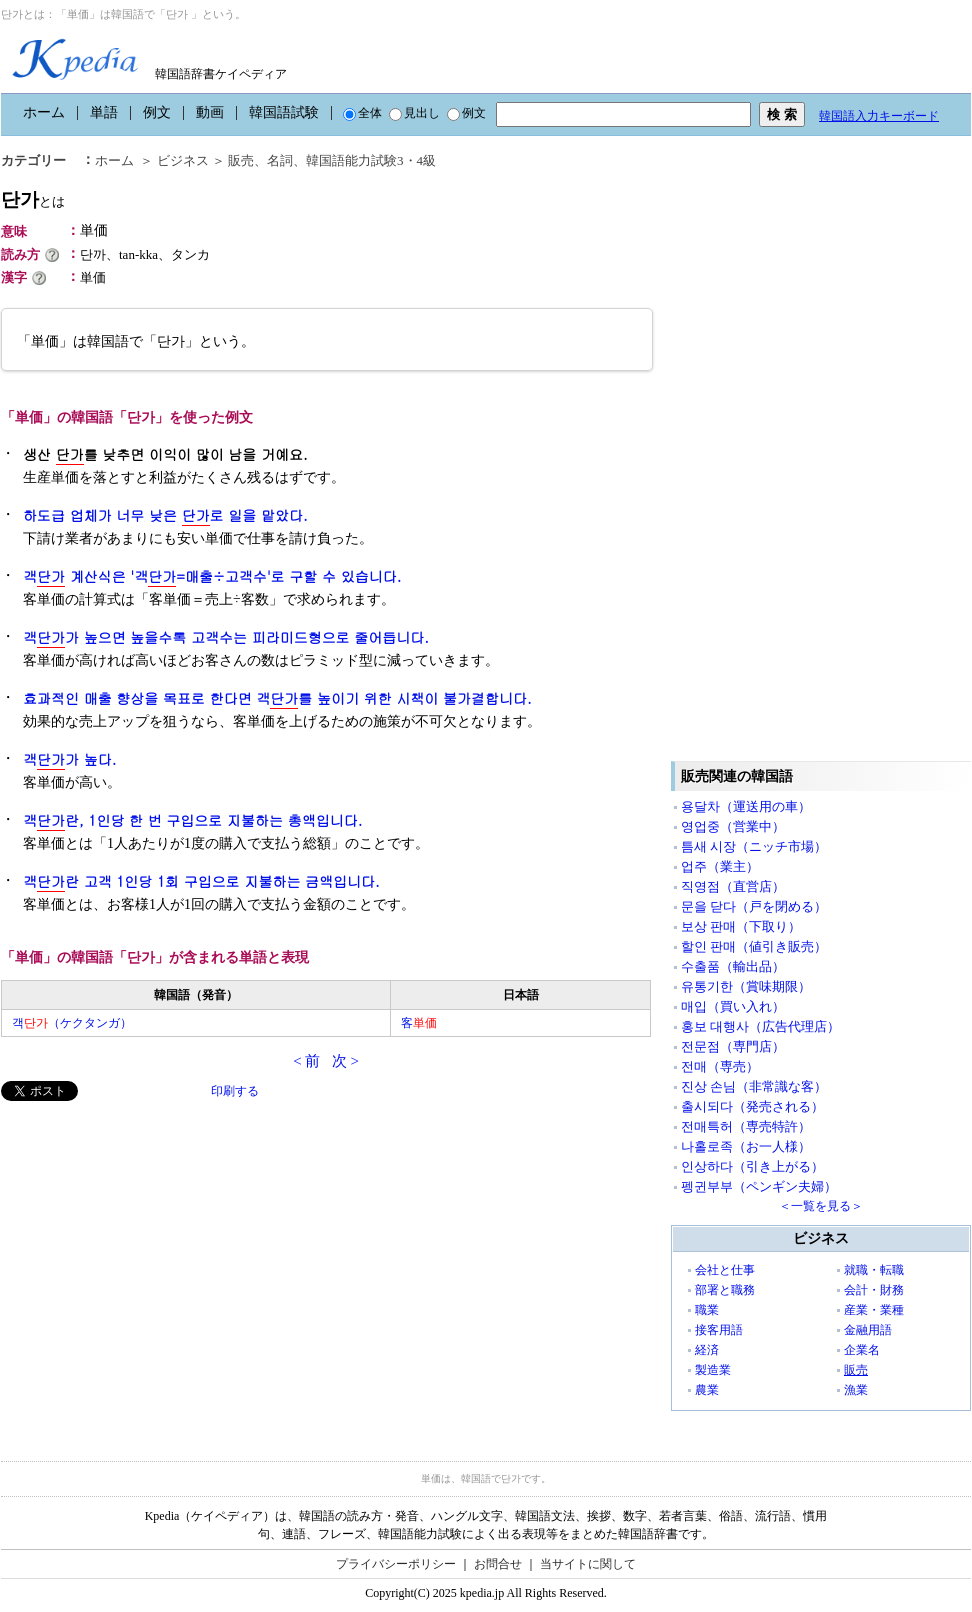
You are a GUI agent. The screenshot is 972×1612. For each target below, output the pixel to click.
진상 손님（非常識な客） (754, 1086)
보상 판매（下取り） (741, 926)
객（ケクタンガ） (72, 1023)
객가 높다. (69, 759)
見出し (414, 113)
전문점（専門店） (733, 1046)
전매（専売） (720, 1066)
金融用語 (868, 1330)
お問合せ (498, 1564)
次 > (345, 1061)
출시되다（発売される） (752, 1106)
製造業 (713, 1370)
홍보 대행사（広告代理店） (760, 1026)
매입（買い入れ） (733, 1006)
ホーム (44, 112)
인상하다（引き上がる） (752, 1166)
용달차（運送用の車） (746, 806)
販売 (241, 160)
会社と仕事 (725, 1270)
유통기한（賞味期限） (746, 986)
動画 (210, 112)
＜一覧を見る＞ (821, 1206)
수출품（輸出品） (733, 966)
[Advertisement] (151, 1241)
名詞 (280, 160)
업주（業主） (720, 866)
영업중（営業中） (733, 826)
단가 (33, 199)
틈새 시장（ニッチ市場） (754, 846)
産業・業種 (874, 1310)
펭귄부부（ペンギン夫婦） (759, 1186)
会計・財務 (874, 1290)
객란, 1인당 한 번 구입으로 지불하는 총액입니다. (192, 820)
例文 (157, 112)
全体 (362, 113)
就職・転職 (874, 1270)
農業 (707, 1390)
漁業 (856, 1390)
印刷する (235, 1091)
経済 (707, 1350)
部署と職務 (725, 1290)
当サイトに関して (588, 1564)
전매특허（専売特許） (746, 1126)
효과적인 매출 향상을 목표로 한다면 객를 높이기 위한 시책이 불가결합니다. (277, 698)
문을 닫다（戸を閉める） (754, 906)
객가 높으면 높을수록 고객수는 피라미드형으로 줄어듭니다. (226, 637)
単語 (104, 112)
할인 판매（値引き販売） (754, 946)
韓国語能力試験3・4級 (371, 160)
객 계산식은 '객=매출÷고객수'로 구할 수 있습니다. (212, 576)
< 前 (306, 1061)
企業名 (862, 1350)
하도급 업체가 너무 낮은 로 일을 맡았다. (165, 515)
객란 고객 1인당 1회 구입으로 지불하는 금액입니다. (201, 881)
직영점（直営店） (733, 886)
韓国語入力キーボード (879, 116)
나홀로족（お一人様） (746, 1146)
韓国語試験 (284, 112)
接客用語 (719, 1330)
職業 (707, 1310)
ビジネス (183, 160)
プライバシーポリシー (396, 1564)
